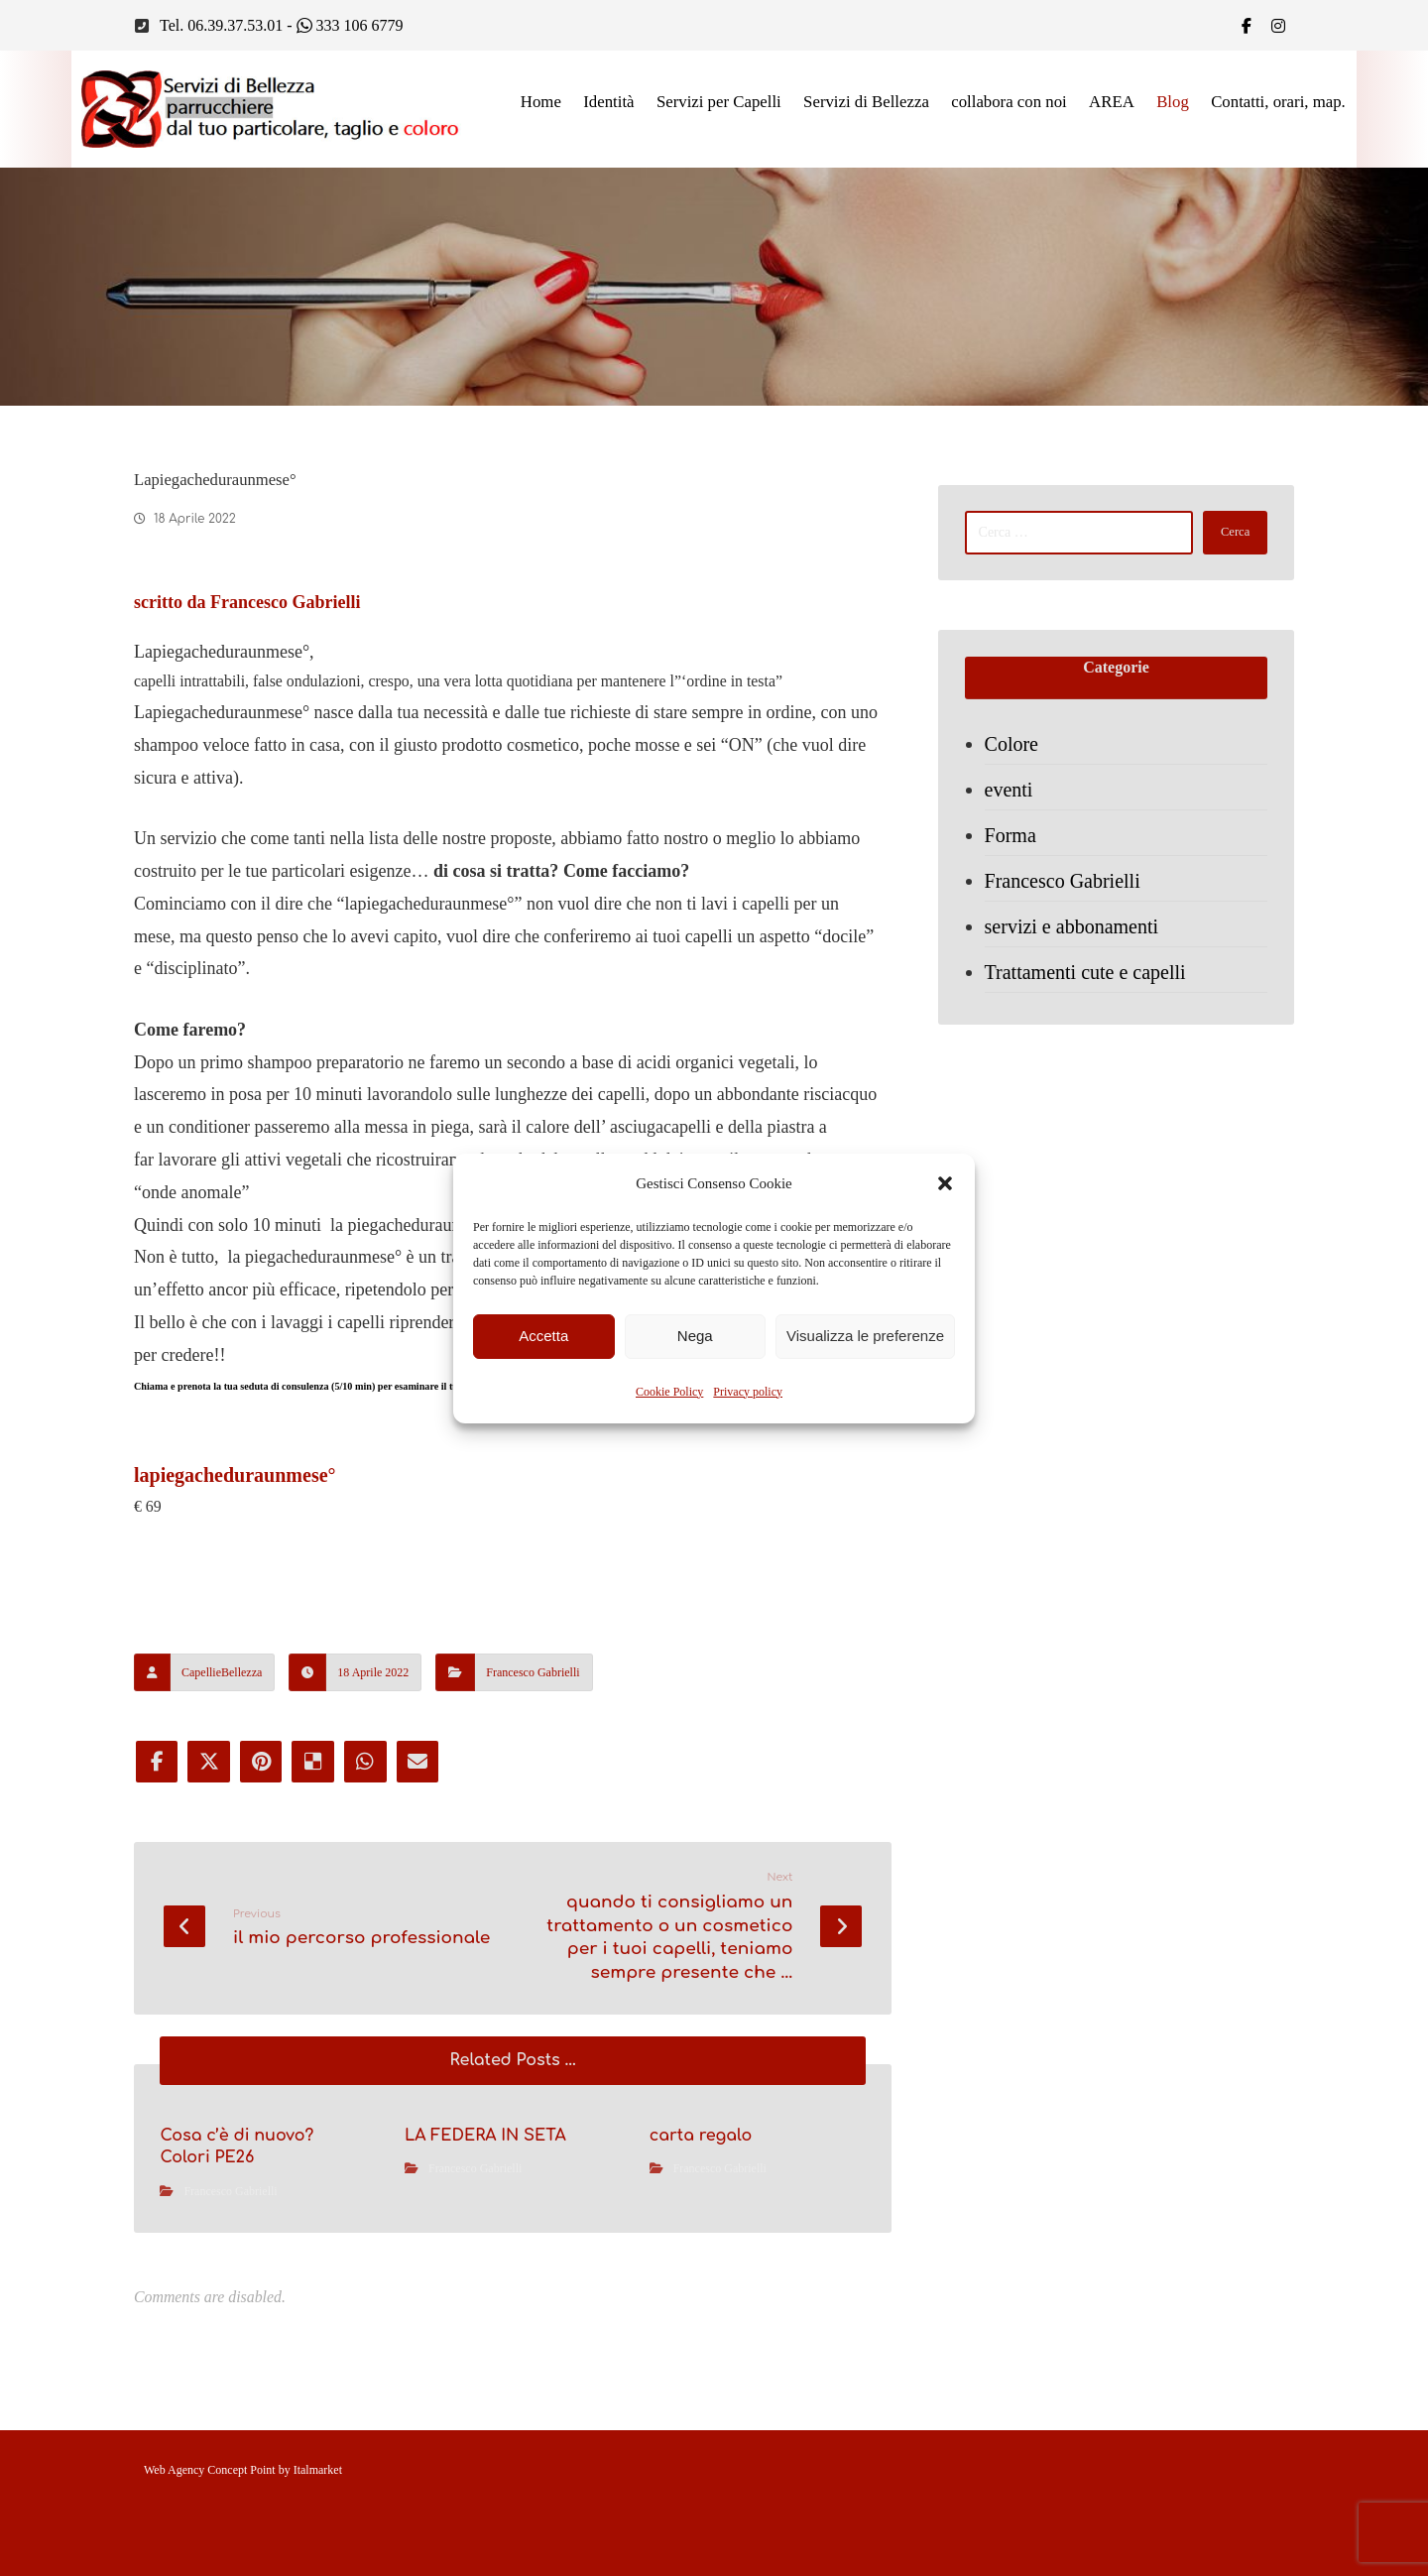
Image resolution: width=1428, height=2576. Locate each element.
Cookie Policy (669, 1392)
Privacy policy (747, 1392)
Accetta (543, 1335)
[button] (945, 1183)
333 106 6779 (350, 26)
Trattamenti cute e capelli (1088, 985)
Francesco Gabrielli (532, 1790)
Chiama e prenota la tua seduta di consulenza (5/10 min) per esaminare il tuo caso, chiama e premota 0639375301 (512, 1484)
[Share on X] (209, 1880)
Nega (695, 1335)
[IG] (1278, 26)
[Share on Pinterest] (263, 1880)
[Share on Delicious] (316, 1880)
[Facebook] (1246, 26)
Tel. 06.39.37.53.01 (221, 26)
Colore (1014, 757)
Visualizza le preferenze (865, 1335)
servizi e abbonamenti (1075, 939)
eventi (1012, 802)
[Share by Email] (423, 1880)
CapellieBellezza (221, 1790)
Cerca (1228, 538)
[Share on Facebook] (156, 1880)
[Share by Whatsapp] (370, 1880)
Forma (1013, 848)
